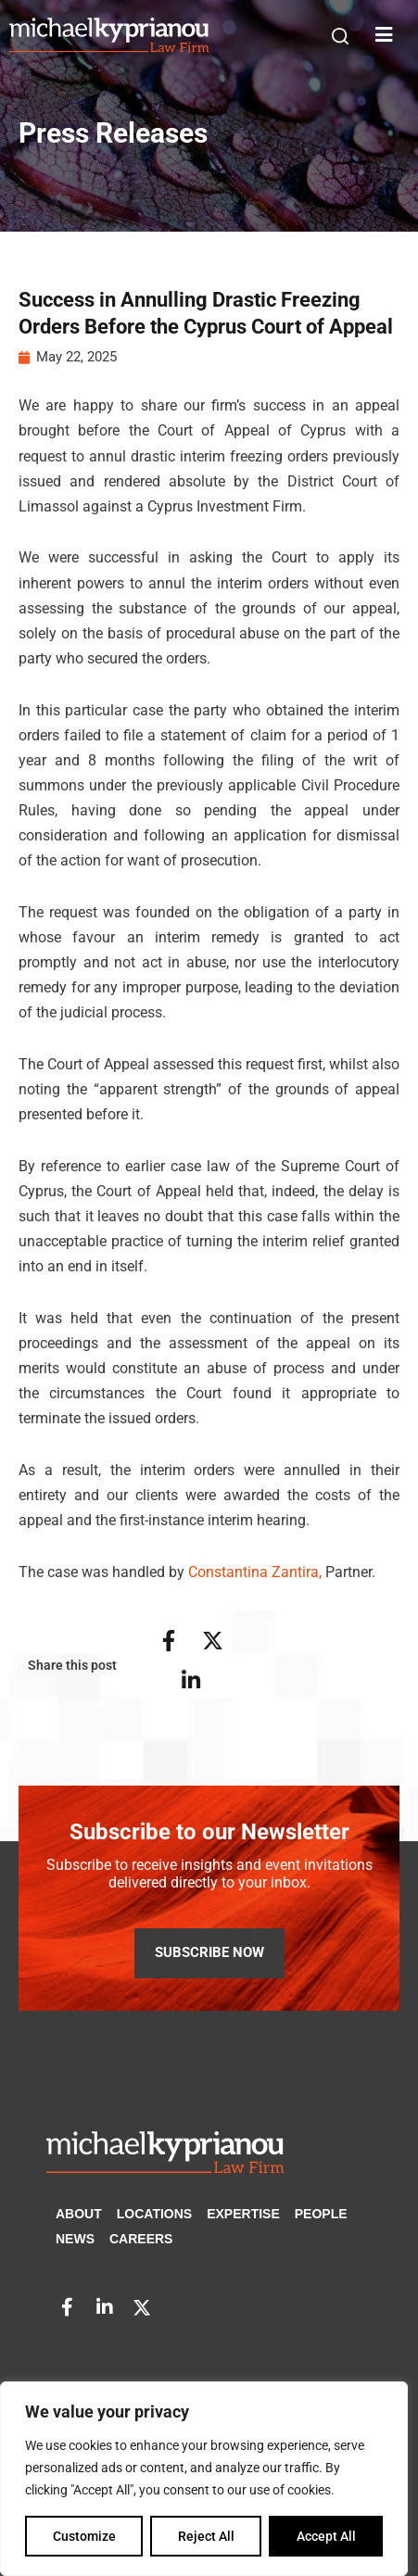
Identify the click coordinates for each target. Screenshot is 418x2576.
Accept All (326, 2536)
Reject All (206, 2536)
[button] (340, 36)
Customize (84, 2536)
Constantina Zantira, (255, 1574)
